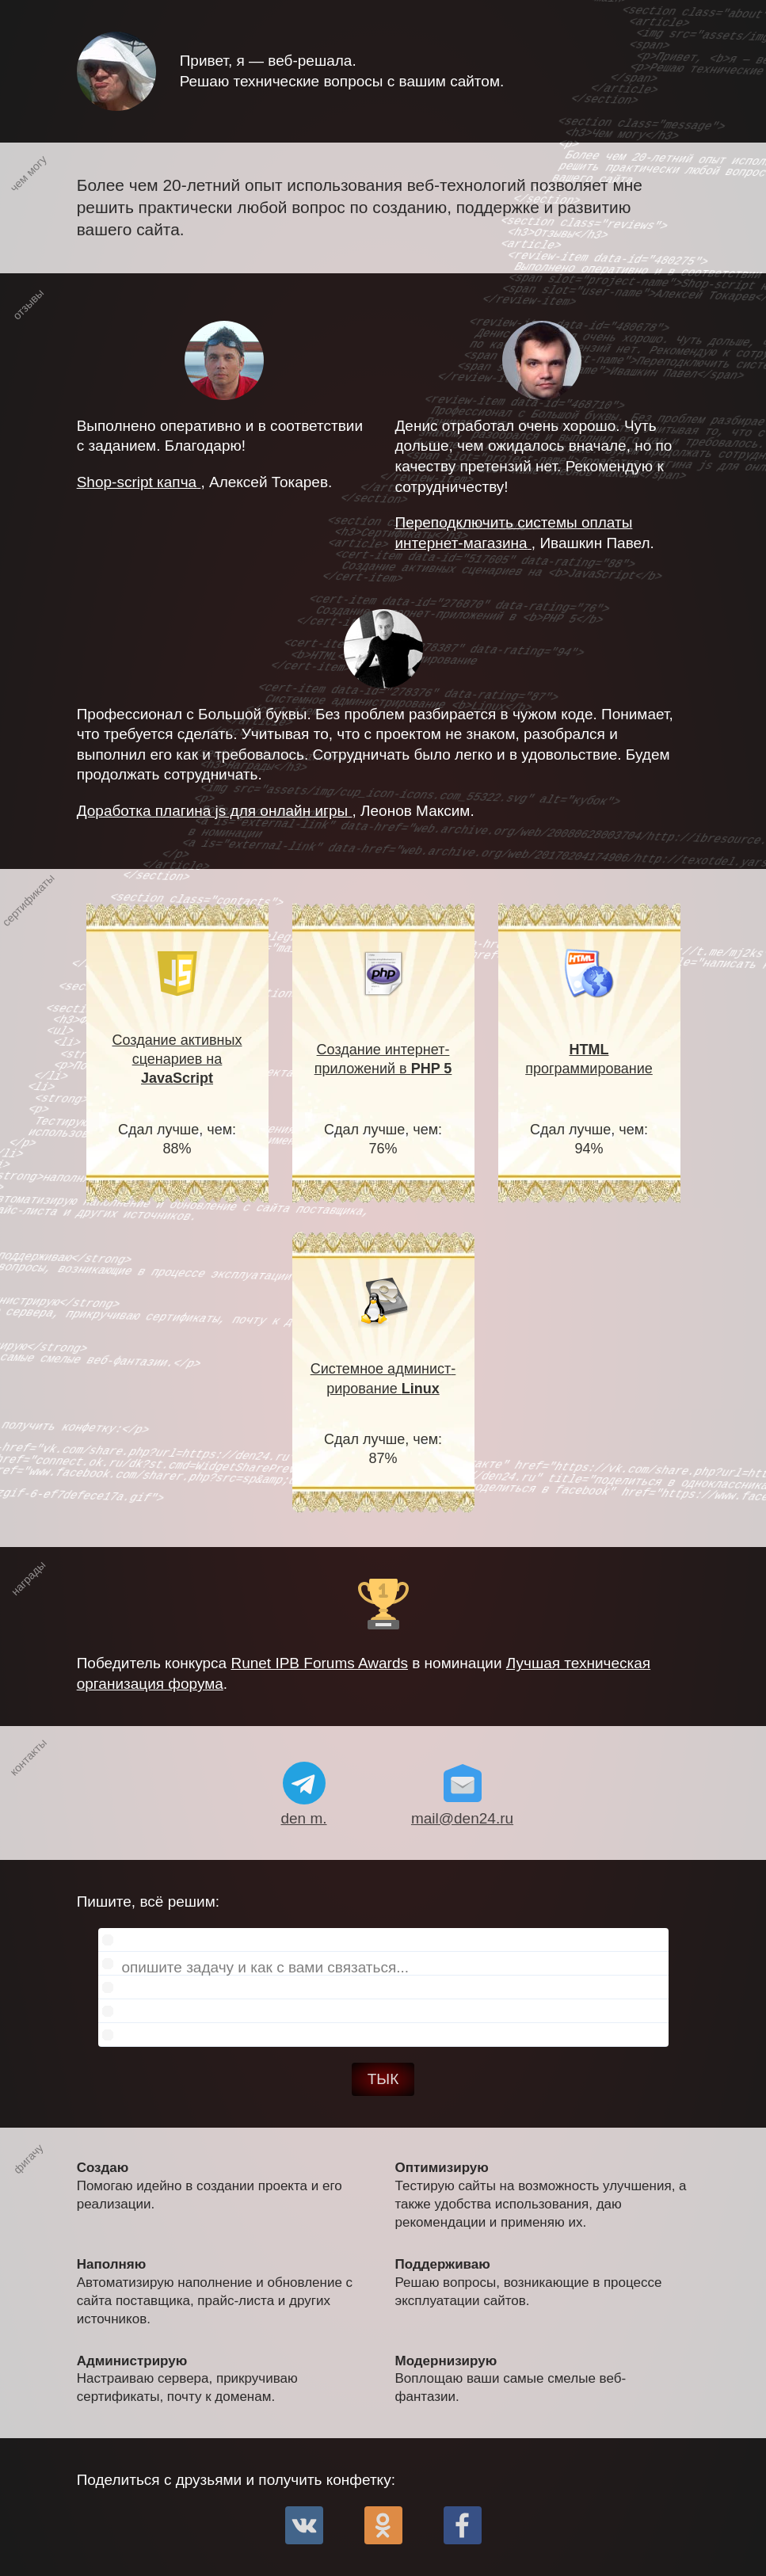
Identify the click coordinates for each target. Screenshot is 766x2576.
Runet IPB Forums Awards (319, 1663)
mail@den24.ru (462, 1818)
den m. (303, 1818)
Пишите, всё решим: (373, 1970)
